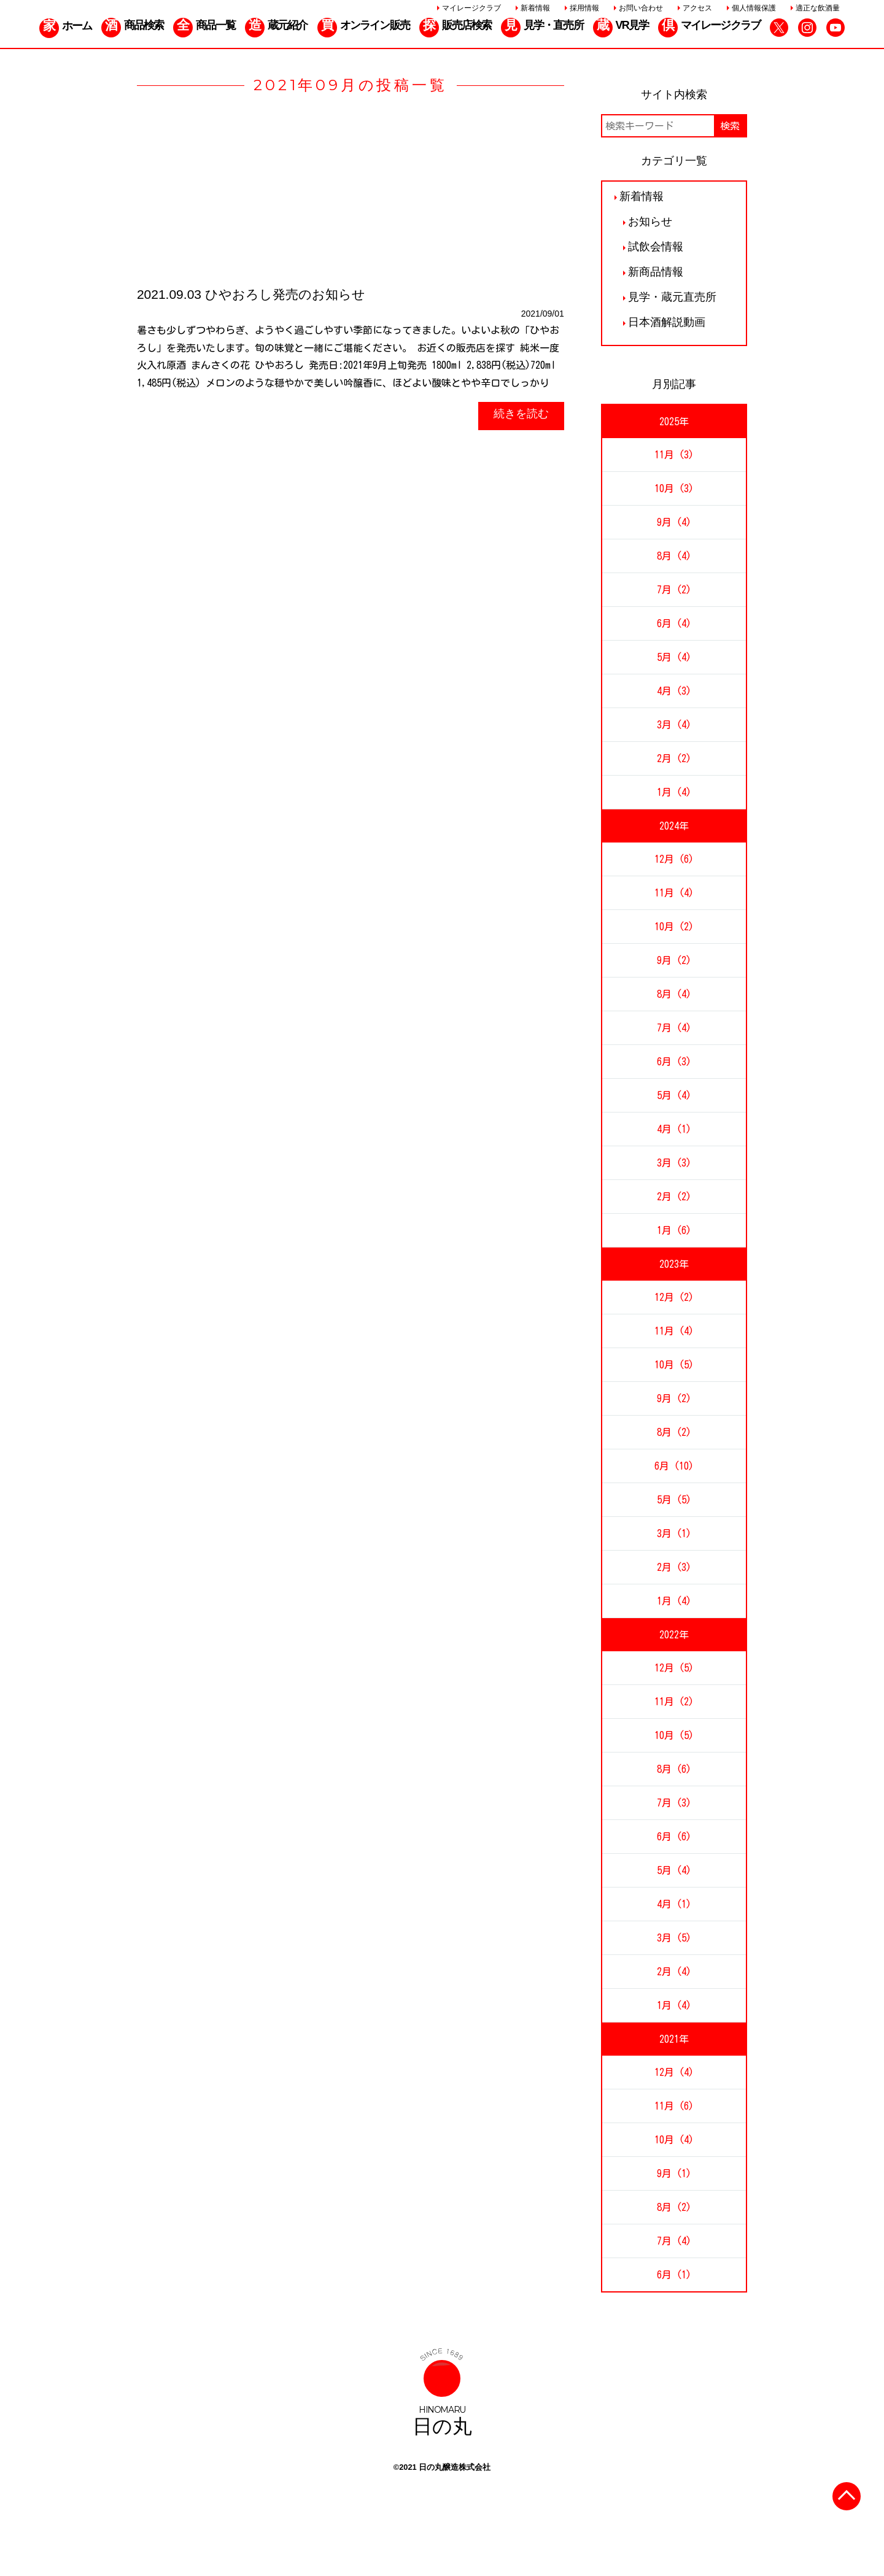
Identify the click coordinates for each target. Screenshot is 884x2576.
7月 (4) (674, 1028)
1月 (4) (674, 792)
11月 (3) (674, 455)
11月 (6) (674, 2106)
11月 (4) (674, 893)
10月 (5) (674, 1365)
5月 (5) (674, 1500)
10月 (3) (674, 488)
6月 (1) (674, 2275)
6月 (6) (674, 1836)
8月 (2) (674, 1432)
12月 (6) (674, 859)
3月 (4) (674, 725)
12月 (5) (674, 1668)
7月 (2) (674, 590)
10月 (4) (674, 2140)
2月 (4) (674, 1971)
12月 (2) (674, 1297)
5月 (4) (674, 657)
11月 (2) (674, 1701)
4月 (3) (674, 691)
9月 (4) (674, 522)
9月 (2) (674, 960)
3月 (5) (674, 1938)
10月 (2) (674, 926)
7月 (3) (674, 1803)
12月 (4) (674, 2072)
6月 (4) (674, 623)
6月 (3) (674, 1061)
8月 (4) (674, 556)
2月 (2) (674, 758)
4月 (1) (674, 1129)
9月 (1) (674, 2173)
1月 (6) (674, 1230)
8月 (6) (674, 1769)
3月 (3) (674, 1163)
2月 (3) (674, 1567)
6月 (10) (674, 1466)
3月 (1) (674, 1533)
